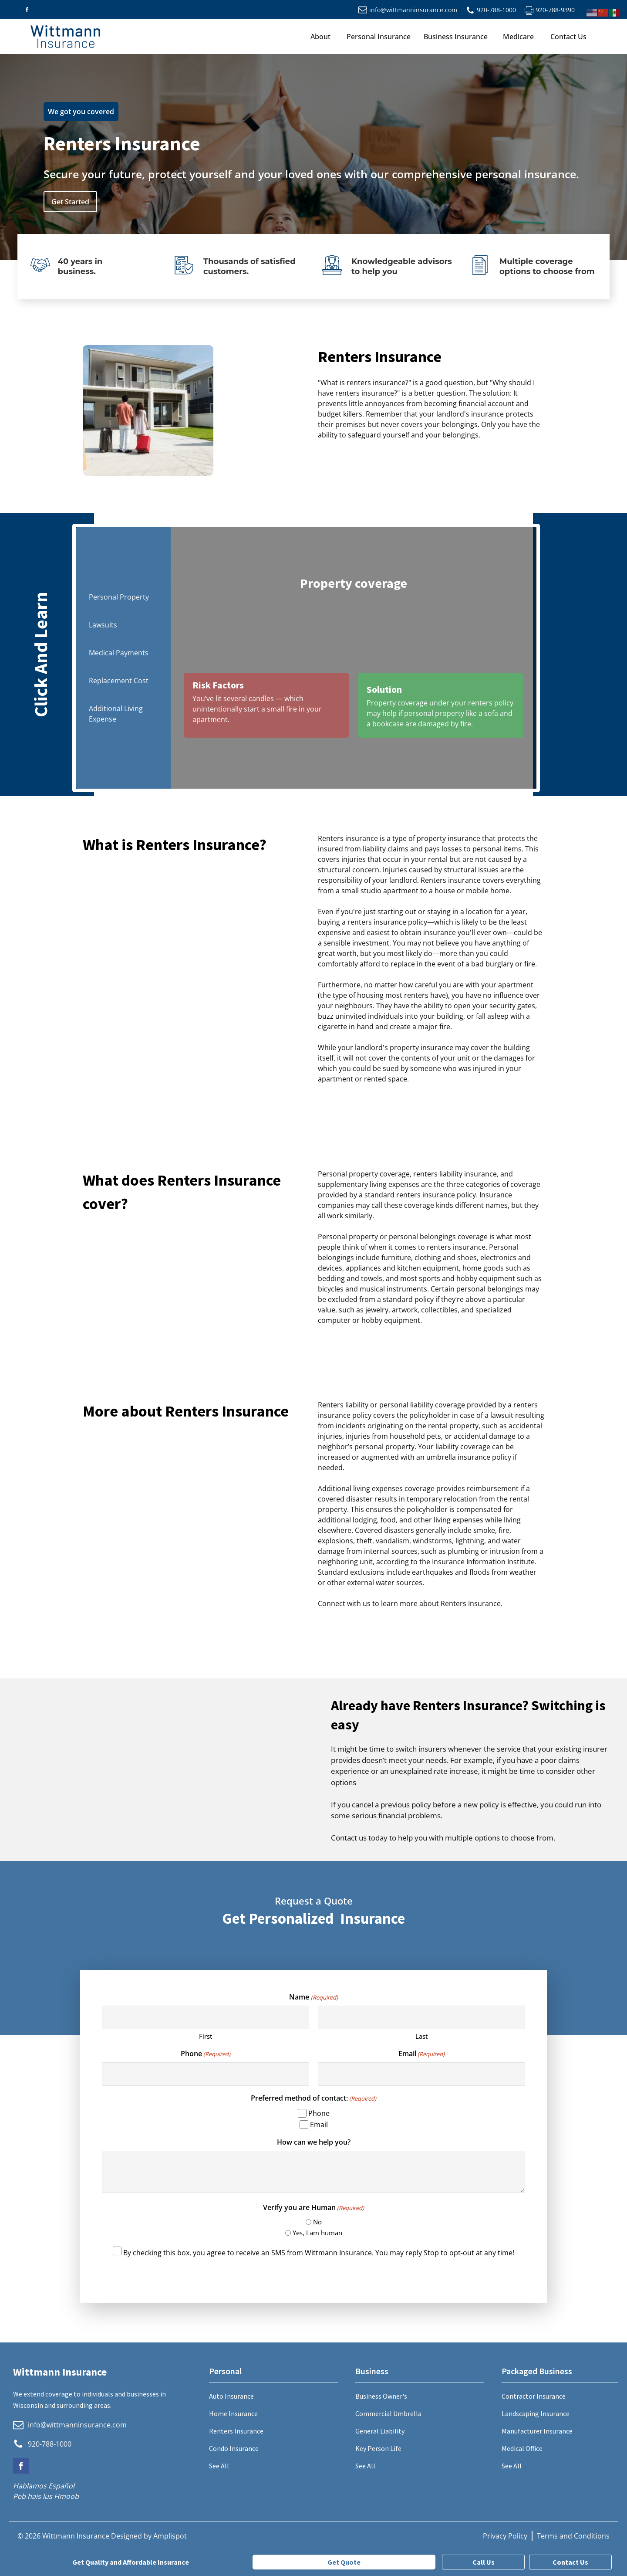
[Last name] (421, 2018)
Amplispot (170, 2536)
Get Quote (344, 2562)
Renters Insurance (236, 2431)
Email (421, 2054)
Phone (205, 2054)
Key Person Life (378, 2448)
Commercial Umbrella (388, 2413)
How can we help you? (314, 2142)
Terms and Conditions (573, 2536)
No (317, 2221)
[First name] (205, 2018)
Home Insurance (233, 2413)
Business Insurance (456, 36)
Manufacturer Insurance (537, 2431)
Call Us (483, 2562)
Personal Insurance (379, 36)
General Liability (380, 2431)
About (320, 36)
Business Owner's (381, 2396)
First (205, 2036)
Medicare (518, 36)
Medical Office (522, 2448)
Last (421, 2036)
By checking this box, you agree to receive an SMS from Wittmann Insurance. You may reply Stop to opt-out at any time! (318, 2252)
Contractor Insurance (534, 2396)
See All (219, 2465)
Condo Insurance (234, 2448)
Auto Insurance (231, 2396)
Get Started (70, 202)
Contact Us (568, 36)
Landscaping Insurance (536, 2413)
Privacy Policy (505, 2536)
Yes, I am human (317, 2232)
